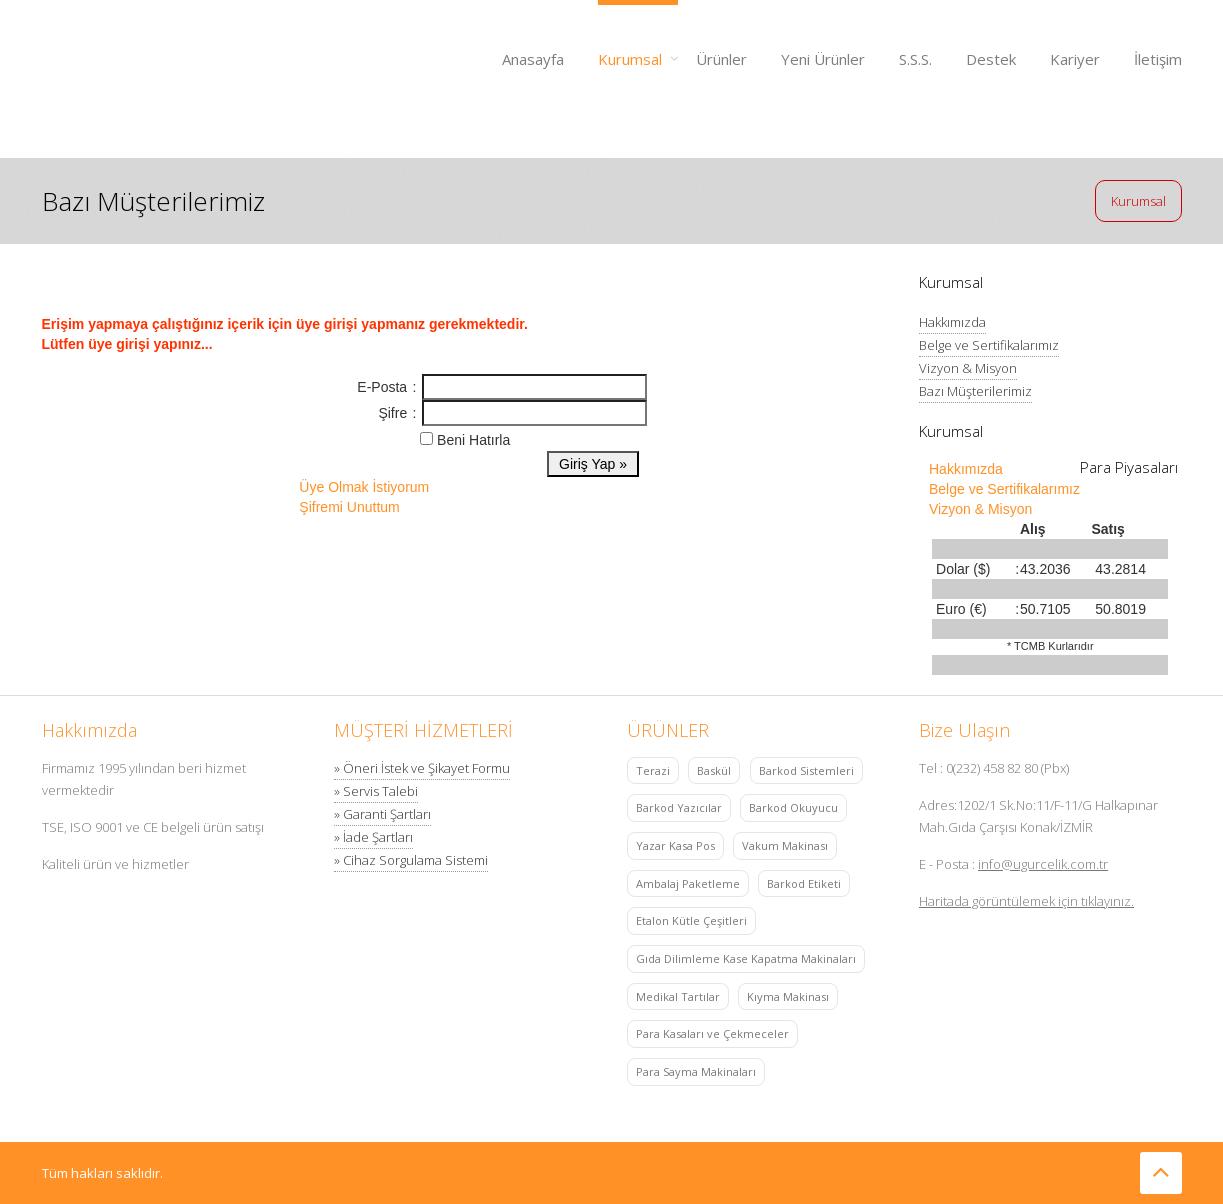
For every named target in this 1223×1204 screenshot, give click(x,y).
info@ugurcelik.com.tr (1043, 864)
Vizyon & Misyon (968, 368)
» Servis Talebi (376, 791)
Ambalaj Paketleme (688, 883)
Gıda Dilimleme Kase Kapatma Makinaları (746, 958)
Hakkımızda (952, 322)
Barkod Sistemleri (806, 770)
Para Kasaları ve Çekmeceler (712, 1033)
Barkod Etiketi (804, 883)
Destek (991, 59)
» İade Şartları (373, 837)
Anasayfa (533, 59)
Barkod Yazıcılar (679, 807)
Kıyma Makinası (788, 996)
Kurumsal (630, 59)
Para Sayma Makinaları (696, 1071)
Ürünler (721, 59)
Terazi (653, 770)
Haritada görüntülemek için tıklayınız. (1026, 901)
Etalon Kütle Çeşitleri (691, 920)
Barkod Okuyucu (793, 807)
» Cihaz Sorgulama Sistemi (411, 860)
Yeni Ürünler (823, 59)
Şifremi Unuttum (349, 507)
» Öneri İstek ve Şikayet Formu (422, 768)
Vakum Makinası (785, 845)
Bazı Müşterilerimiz (975, 391)
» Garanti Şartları (382, 814)
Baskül (714, 770)
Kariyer (1075, 59)
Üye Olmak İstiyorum (364, 487)
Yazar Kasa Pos (675, 845)
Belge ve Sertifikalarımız (989, 345)
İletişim (1158, 59)
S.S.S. (915, 59)
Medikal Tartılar (678, 996)
